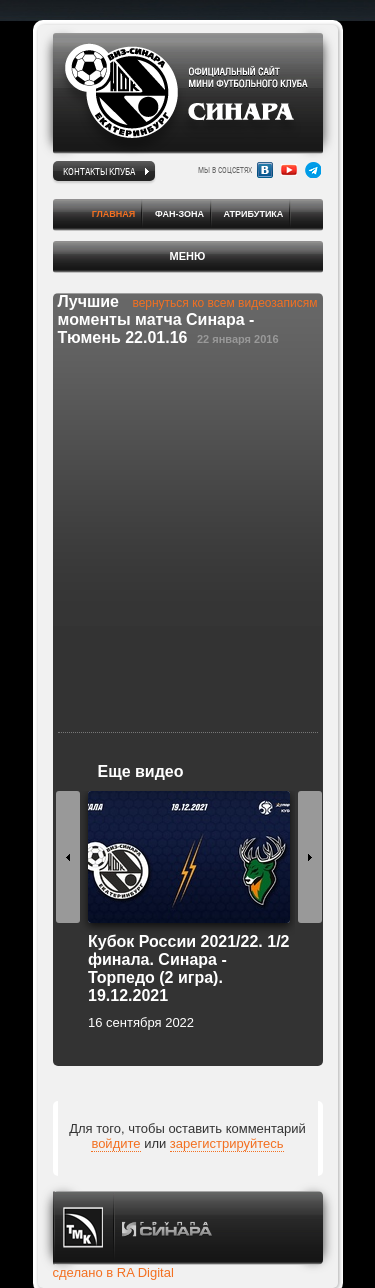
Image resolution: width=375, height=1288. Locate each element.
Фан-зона (179, 214)
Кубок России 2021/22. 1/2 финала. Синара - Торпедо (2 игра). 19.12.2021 (189, 968)
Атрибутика (254, 214)
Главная (114, 214)
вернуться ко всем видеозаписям (224, 303)
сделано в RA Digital (113, 1272)
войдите (115, 1143)
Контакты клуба (99, 171)
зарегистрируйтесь (227, 1143)
